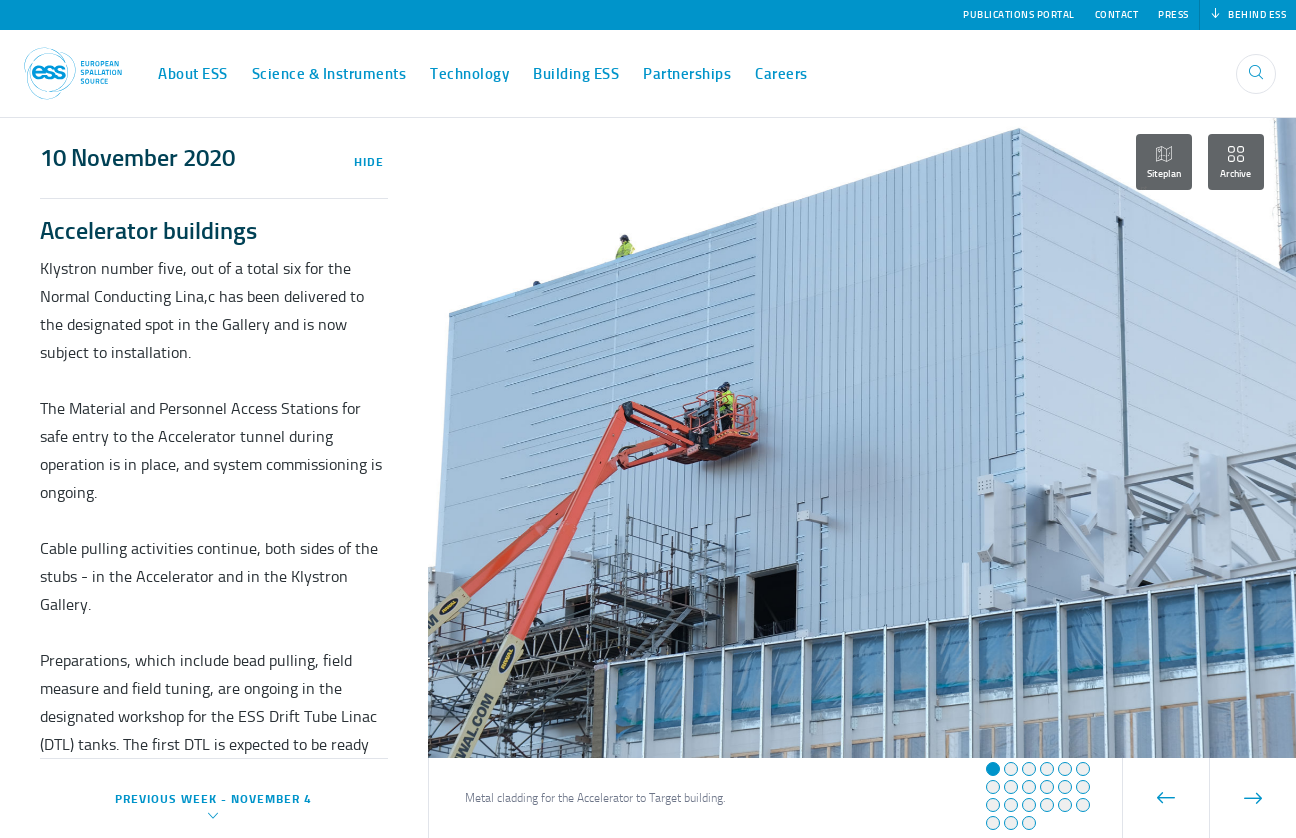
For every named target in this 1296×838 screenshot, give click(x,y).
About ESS (193, 74)
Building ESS (576, 74)
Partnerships (687, 74)
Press (1173, 15)
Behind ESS (1248, 15)
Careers (781, 74)
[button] (993, 769)
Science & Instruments (329, 74)
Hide (369, 162)
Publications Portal (1019, 15)
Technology (469, 74)
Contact (1117, 15)
